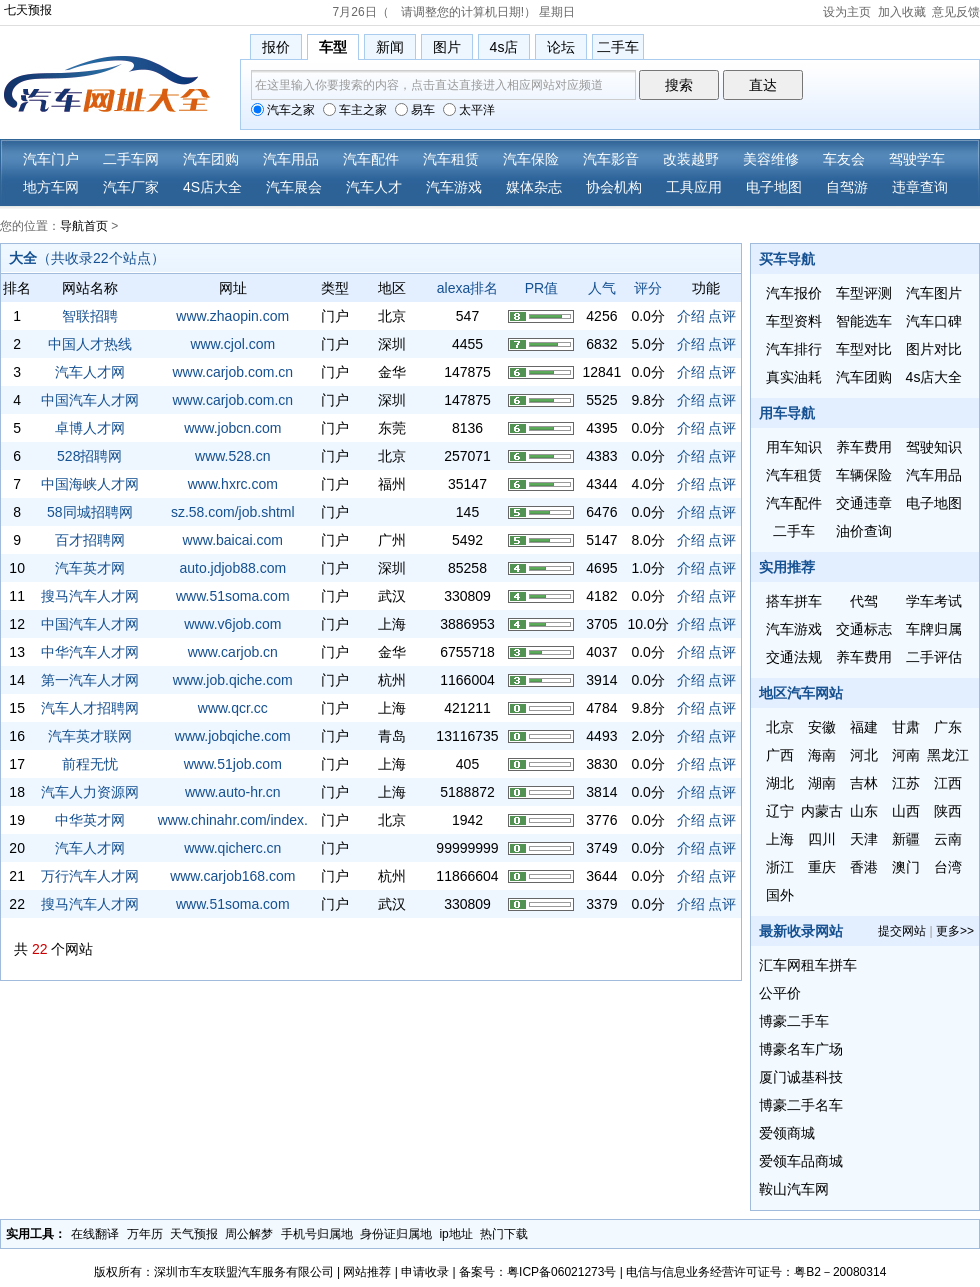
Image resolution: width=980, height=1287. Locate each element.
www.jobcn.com (232, 428)
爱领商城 (787, 1133)
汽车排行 (794, 349)
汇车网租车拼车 (808, 965)
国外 (780, 895)
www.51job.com (233, 764)
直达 (763, 85)
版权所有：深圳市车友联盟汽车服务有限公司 (214, 1272)
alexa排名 (467, 288)
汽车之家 (283, 110)
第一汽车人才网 (90, 680)
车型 (333, 47)
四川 (822, 839)
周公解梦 (249, 1234)
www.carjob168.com (232, 876)
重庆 (822, 867)
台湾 (948, 867)
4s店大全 (934, 377)
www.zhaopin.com (232, 316)
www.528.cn (232, 456)
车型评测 (864, 293)
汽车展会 (294, 187)
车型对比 (864, 349)
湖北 (780, 783)
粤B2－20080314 (840, 1272)
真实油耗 (794, 377)
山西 (906, 811)
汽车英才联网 (90, 736)
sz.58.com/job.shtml (233, 512)
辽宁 (780, 811)
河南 (906, 755)
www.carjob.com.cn (232, 372)
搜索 (679, 85)
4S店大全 (212, 187)
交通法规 (794, 657)
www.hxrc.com (233, 484)
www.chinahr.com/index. (233, 820)
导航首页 (84, 226)
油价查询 (864, 531)
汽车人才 (374, 187)
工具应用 (694, 187)
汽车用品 (291, 159)
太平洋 (469, 110)
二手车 (618, 47)
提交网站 (902, 931)
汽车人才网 (90, 372)
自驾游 (847, 187)
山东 (864, 811)
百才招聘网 (90, 540)
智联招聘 (90, 316)
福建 (864, 727)
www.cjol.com (232, 344)
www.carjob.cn (233, 652)
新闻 (390, 47)
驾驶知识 (934, 447)
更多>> (955, 931)
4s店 (504, 47)
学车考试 (934, 601)
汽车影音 (611, 159)
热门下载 (504, 1234)
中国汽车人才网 (90, 400)
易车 (415, 110)
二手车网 (131, 159)
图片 (447, 47)
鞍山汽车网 (794, 1189)
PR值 (541, 288)
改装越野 (691, 159)
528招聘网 (89, 456)
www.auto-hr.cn (233, 792)
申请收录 (425, 1272)
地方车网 (51, 187)
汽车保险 (531, 159)
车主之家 (355, 110)
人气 (602, 288)
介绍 (691, 316)
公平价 (780, 993)
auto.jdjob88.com (232, 568)
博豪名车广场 (801, 1049)
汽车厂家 (131, 187)
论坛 (561, 47)
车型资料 (794, 321)
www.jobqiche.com (233, 736)
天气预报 (194, 1234)
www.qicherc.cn (232, 848)
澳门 (906, 867)
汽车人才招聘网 (90, 708)
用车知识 (794, 447)
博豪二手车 (794, 1021)
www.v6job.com (232, 624)
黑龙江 (948, 755)
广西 (780, 755)
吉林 (864, 783)
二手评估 (934, 657)
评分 (648, 288)
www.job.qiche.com (233, 680)
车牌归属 (934, 629)
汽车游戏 (454, 187)
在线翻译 (95, 1234)
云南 (948, 839)
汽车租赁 (451, 159)
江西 (948, 783)
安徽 (822, 727)
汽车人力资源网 (90, 792)
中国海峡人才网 (90, 484)
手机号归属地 (317, 1234)
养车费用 (864, 447)
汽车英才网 (90, 568)
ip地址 (455, 1234)
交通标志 (864, 629)
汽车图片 (934, 293)
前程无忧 (90, 764)
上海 (780, 839)
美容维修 (771, 159)
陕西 (948, 811)
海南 (822, 755)
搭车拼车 (794, 601)
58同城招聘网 (90, 512)
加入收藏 (902, 12)
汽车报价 (794, 293)
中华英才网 (90, 820)
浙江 (780, 867)
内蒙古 (822, 811)
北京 (780, 727)
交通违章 (864, 503)
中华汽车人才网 (90, 652)
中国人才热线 (90, 344)
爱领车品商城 (801, 1161)
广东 (948, 727)
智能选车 (864, 321)
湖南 (822, 783)
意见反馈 (956, 12)
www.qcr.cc (233, 708)
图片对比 (934, 349)
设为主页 (847, 12)
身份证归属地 (396, 1234)
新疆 (906, 839)
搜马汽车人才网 (90, 596)
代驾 (864, 601)
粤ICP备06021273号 (561, 1272)
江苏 (906, 783)
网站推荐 (367, 1272)
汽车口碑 (934, 321)
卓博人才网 (90, 428)
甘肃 (906, 727)
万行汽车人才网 (90, 876)
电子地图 (774, 187)
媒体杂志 (534, 187)
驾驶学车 (917, 159)
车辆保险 (864, 475)
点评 (722, 316)
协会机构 (614, 187)
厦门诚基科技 (801, 1077)
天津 (864, 839)
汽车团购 (211, 159)
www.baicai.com (233, 540)
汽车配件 (371, 159)
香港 (864, 867)
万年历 (145, 1234)
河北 (864, 755)
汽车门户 (51, 159)
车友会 (844, 159)
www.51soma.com (233, 596)
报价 (276, 47)
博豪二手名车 (801, 1105)
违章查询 (920, 187)
